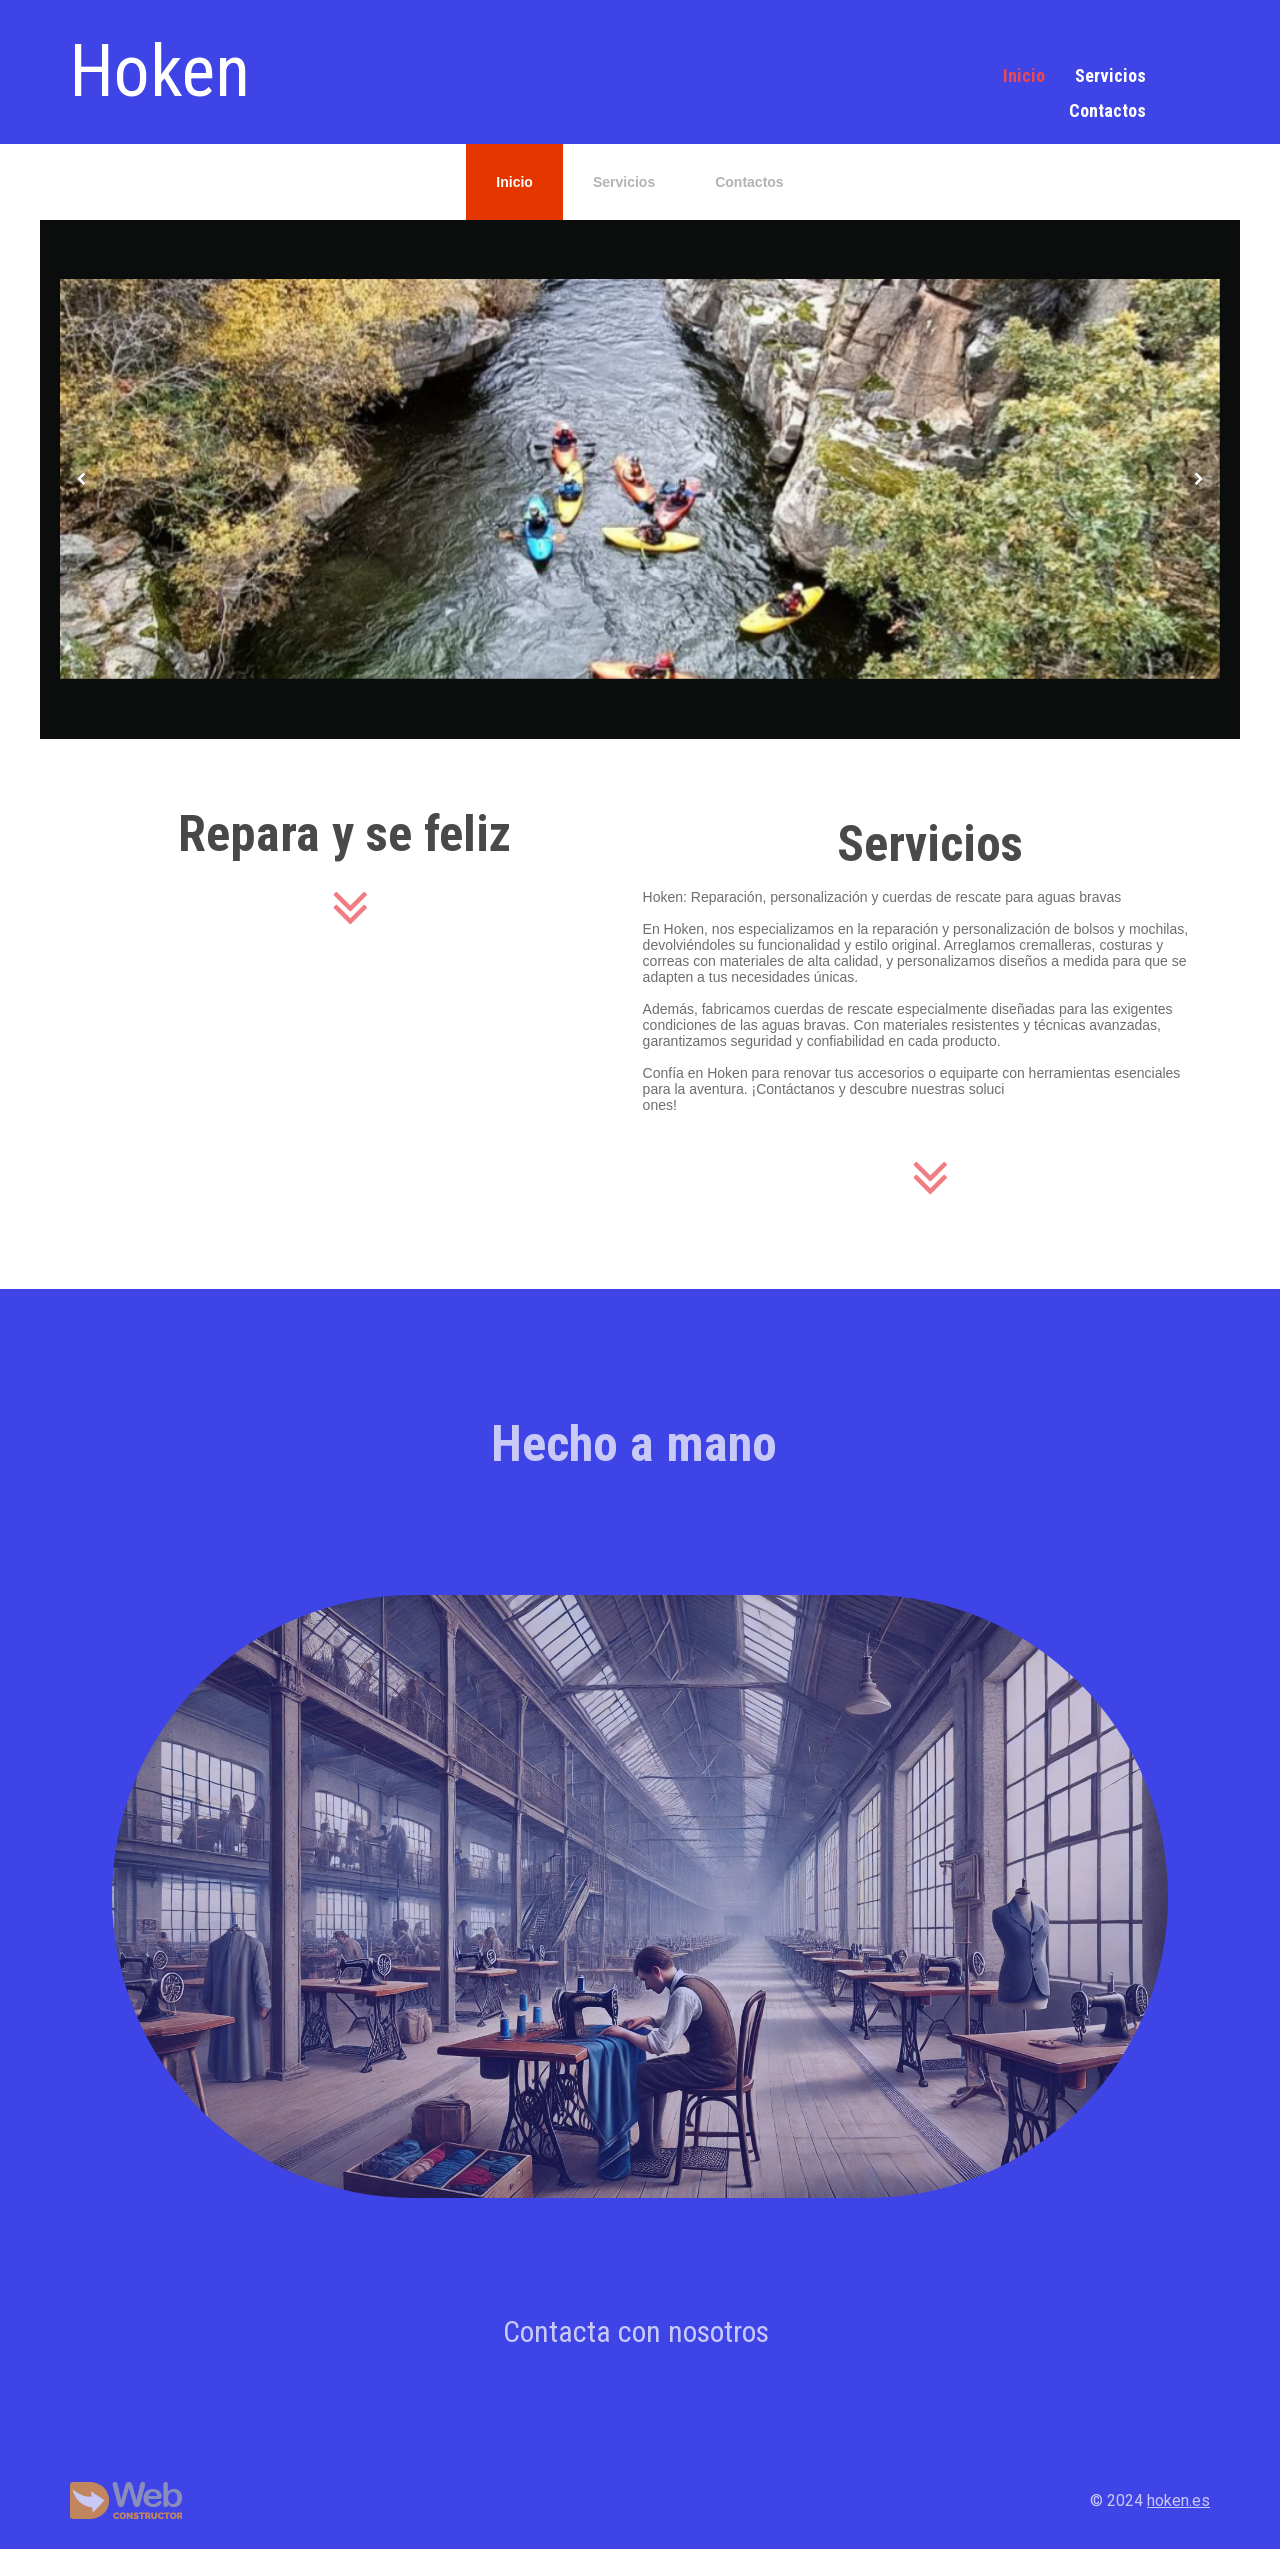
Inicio (1024, 75)
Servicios (1110, 75)
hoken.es (1178, 2500)
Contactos (1107, 110)
